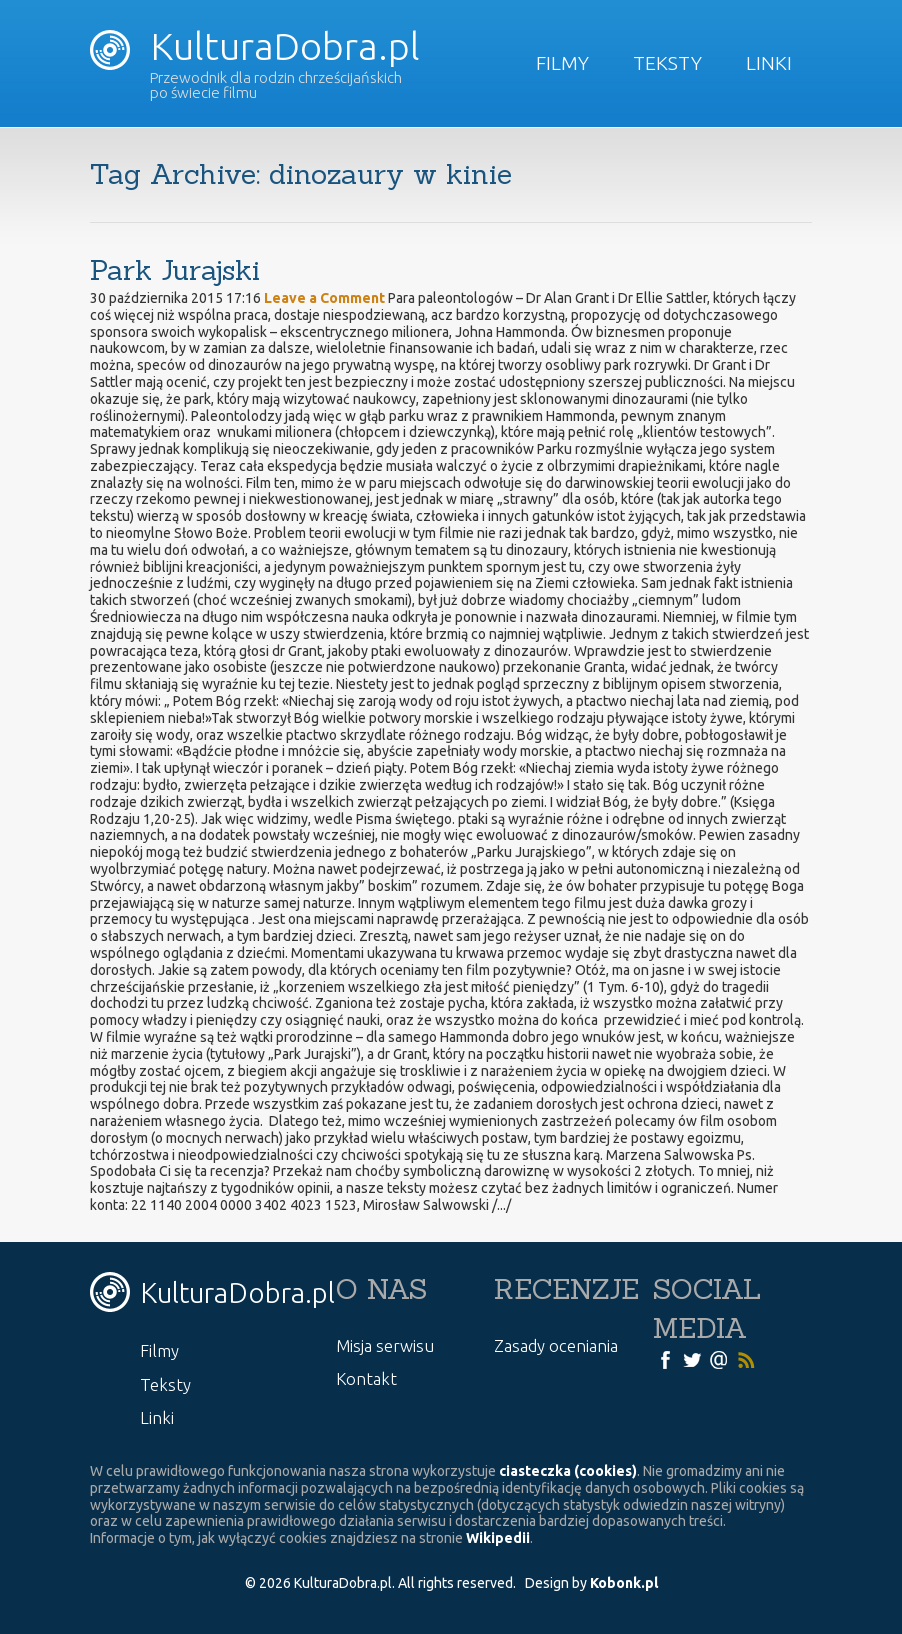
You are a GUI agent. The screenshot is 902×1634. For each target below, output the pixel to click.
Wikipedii (498, 1538)
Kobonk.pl (624, 1583)
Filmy (562, 63)
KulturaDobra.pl (254, 46)
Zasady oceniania (556, 1345)
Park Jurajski (175, 270)
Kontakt (366, 1378)
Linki (769, 63)
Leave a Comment (324, 298)
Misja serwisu (385, 1345)
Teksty (667, 63)
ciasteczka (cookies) (568, 1471)
